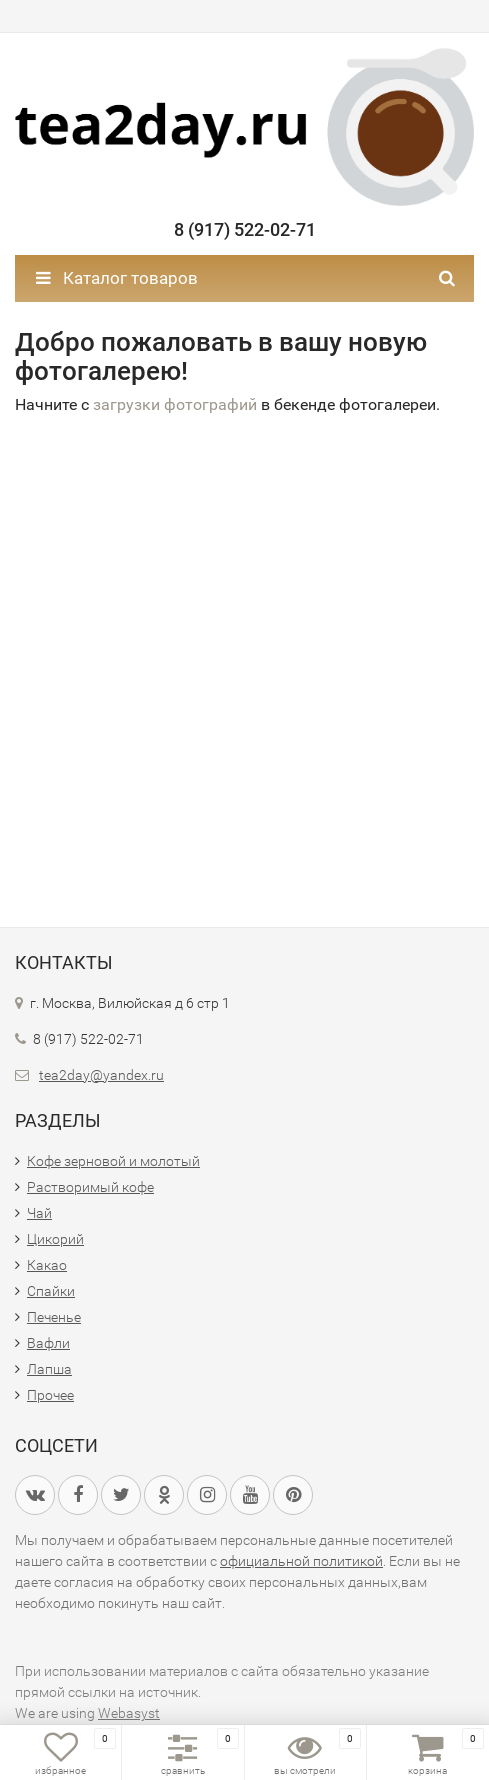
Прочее (50, 1395)
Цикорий (55, 1239)
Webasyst (129, 1713)
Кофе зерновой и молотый (113, 1161)
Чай (39, 1213)
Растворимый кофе (90, 1187)
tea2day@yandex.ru (101, 1075)
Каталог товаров (117, 278)
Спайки (51, 1291)
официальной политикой (301, 1561)
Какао (47, 1265)
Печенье (54, 1317)
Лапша (49, 1369)
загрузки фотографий (175, 404)
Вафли (48, 1343)
